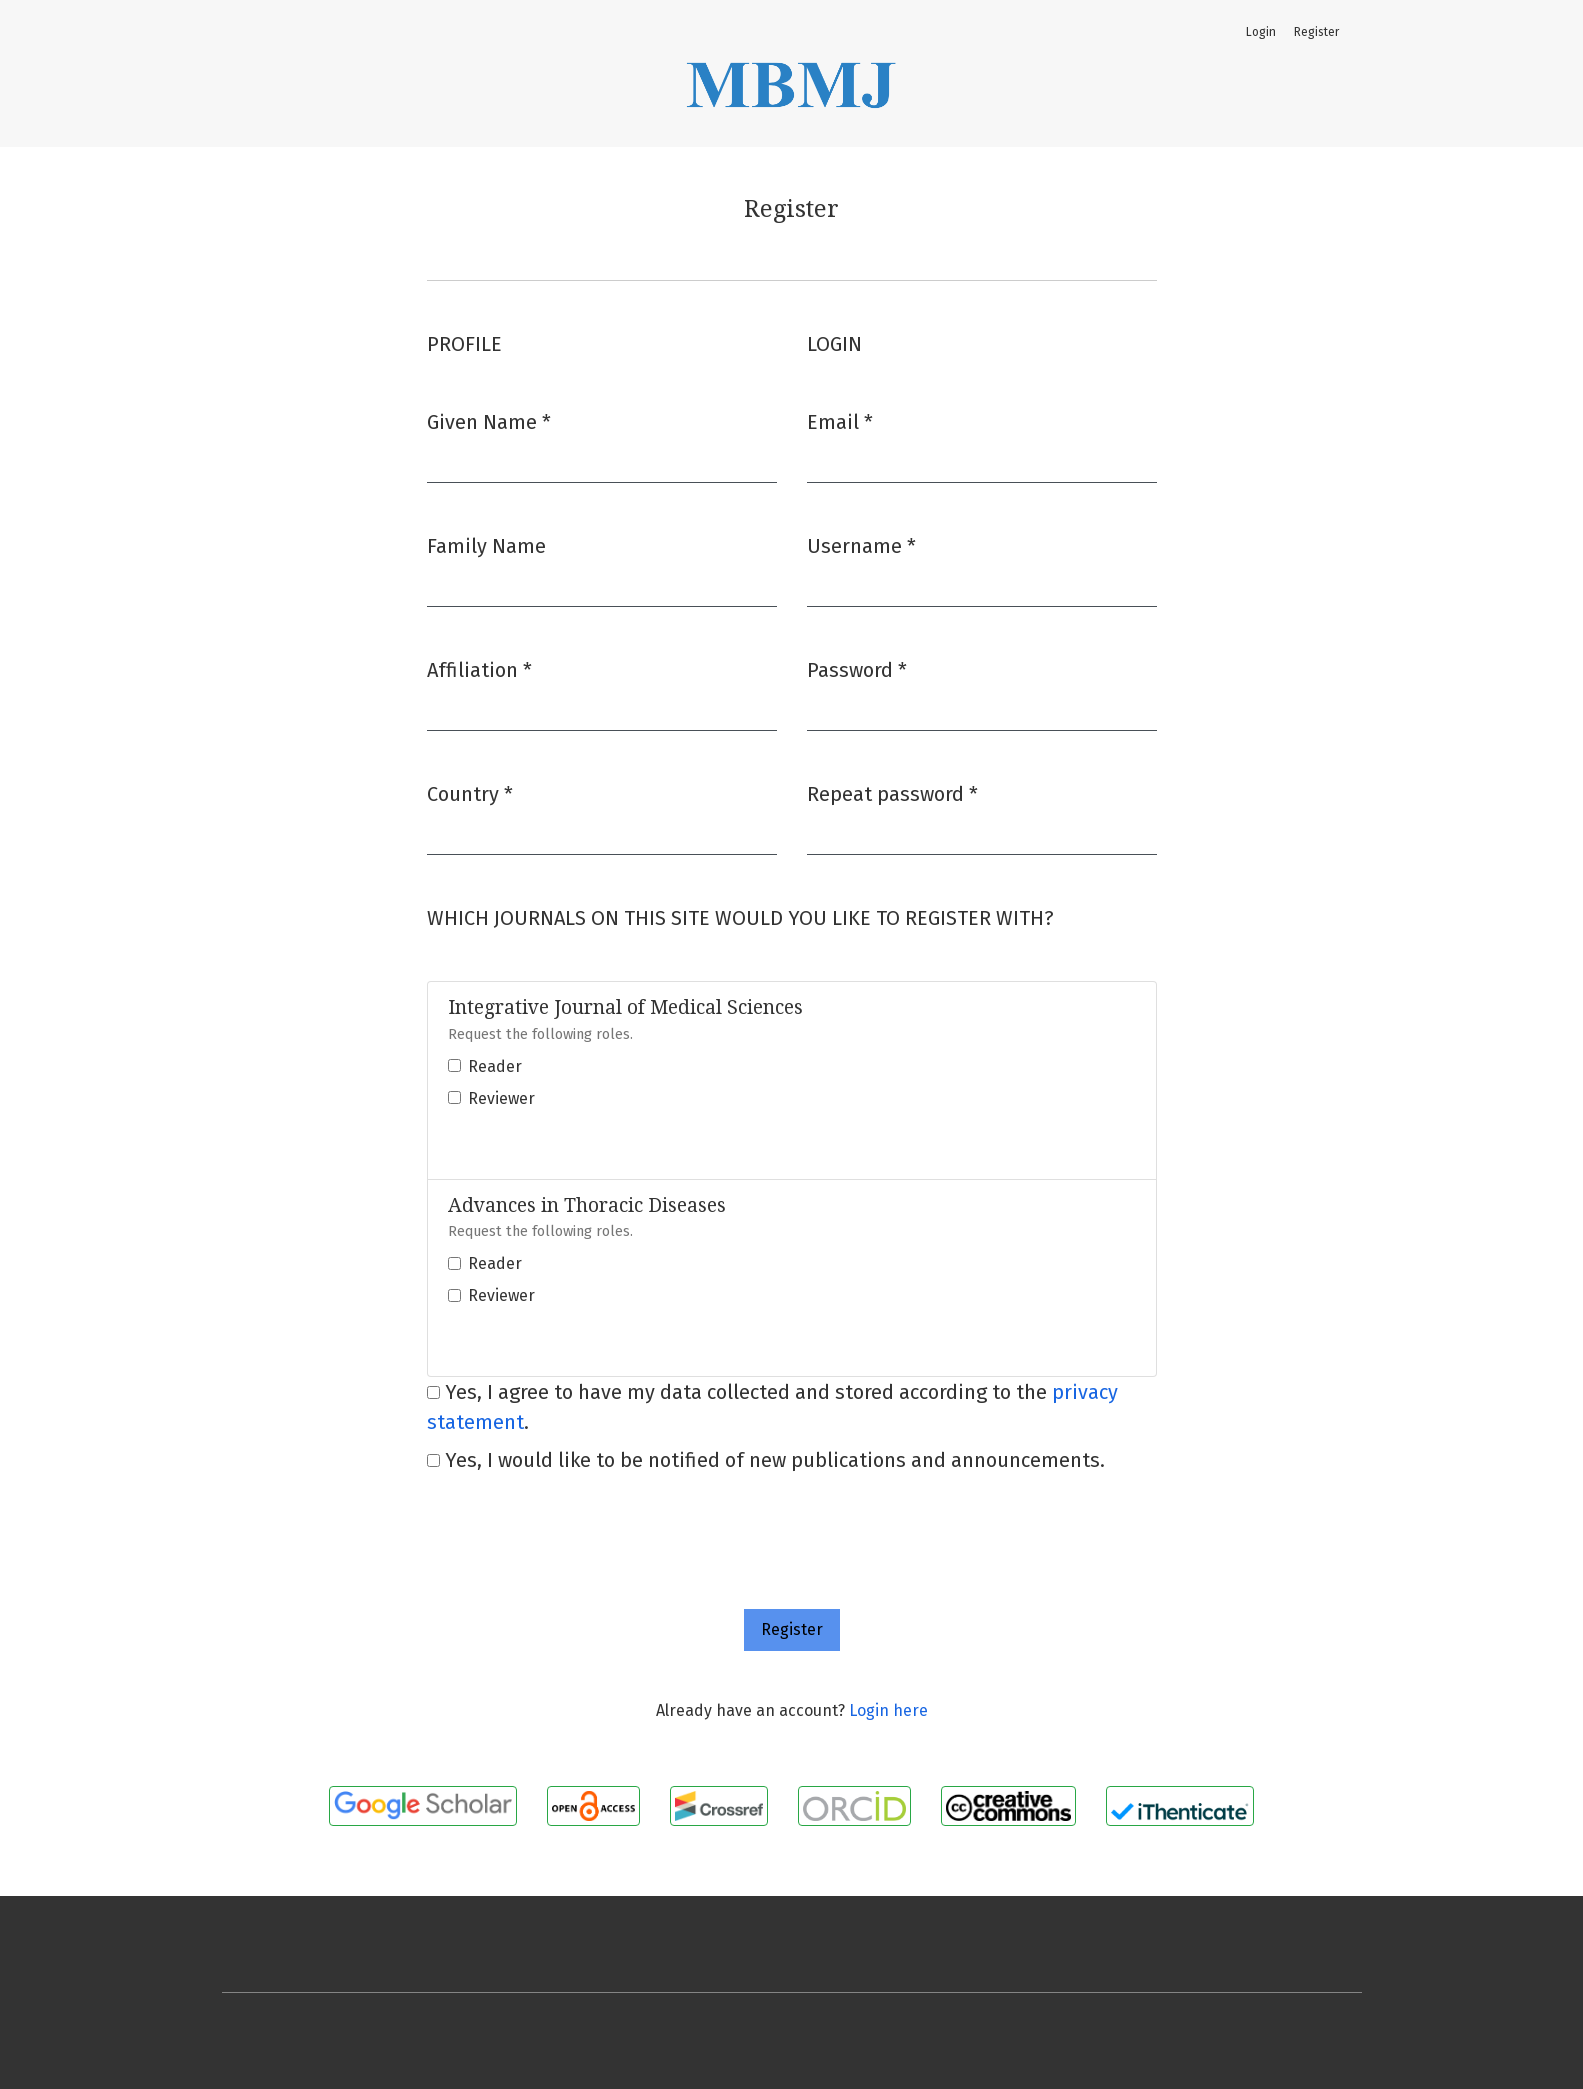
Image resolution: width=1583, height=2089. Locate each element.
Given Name (489, 420)
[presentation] (579, 1522)
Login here (888, 1710)
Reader (495, 1066)
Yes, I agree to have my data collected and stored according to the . (772, 1407)
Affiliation (479, 668)
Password (857, 668)
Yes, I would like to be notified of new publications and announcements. (766, 1460)
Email (840, 420)
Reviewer (501, 1098)
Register (1316, 32)
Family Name (486, 546)
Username (861, 544)
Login (1261, 32)
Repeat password (892, 792)
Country (470, 792)
